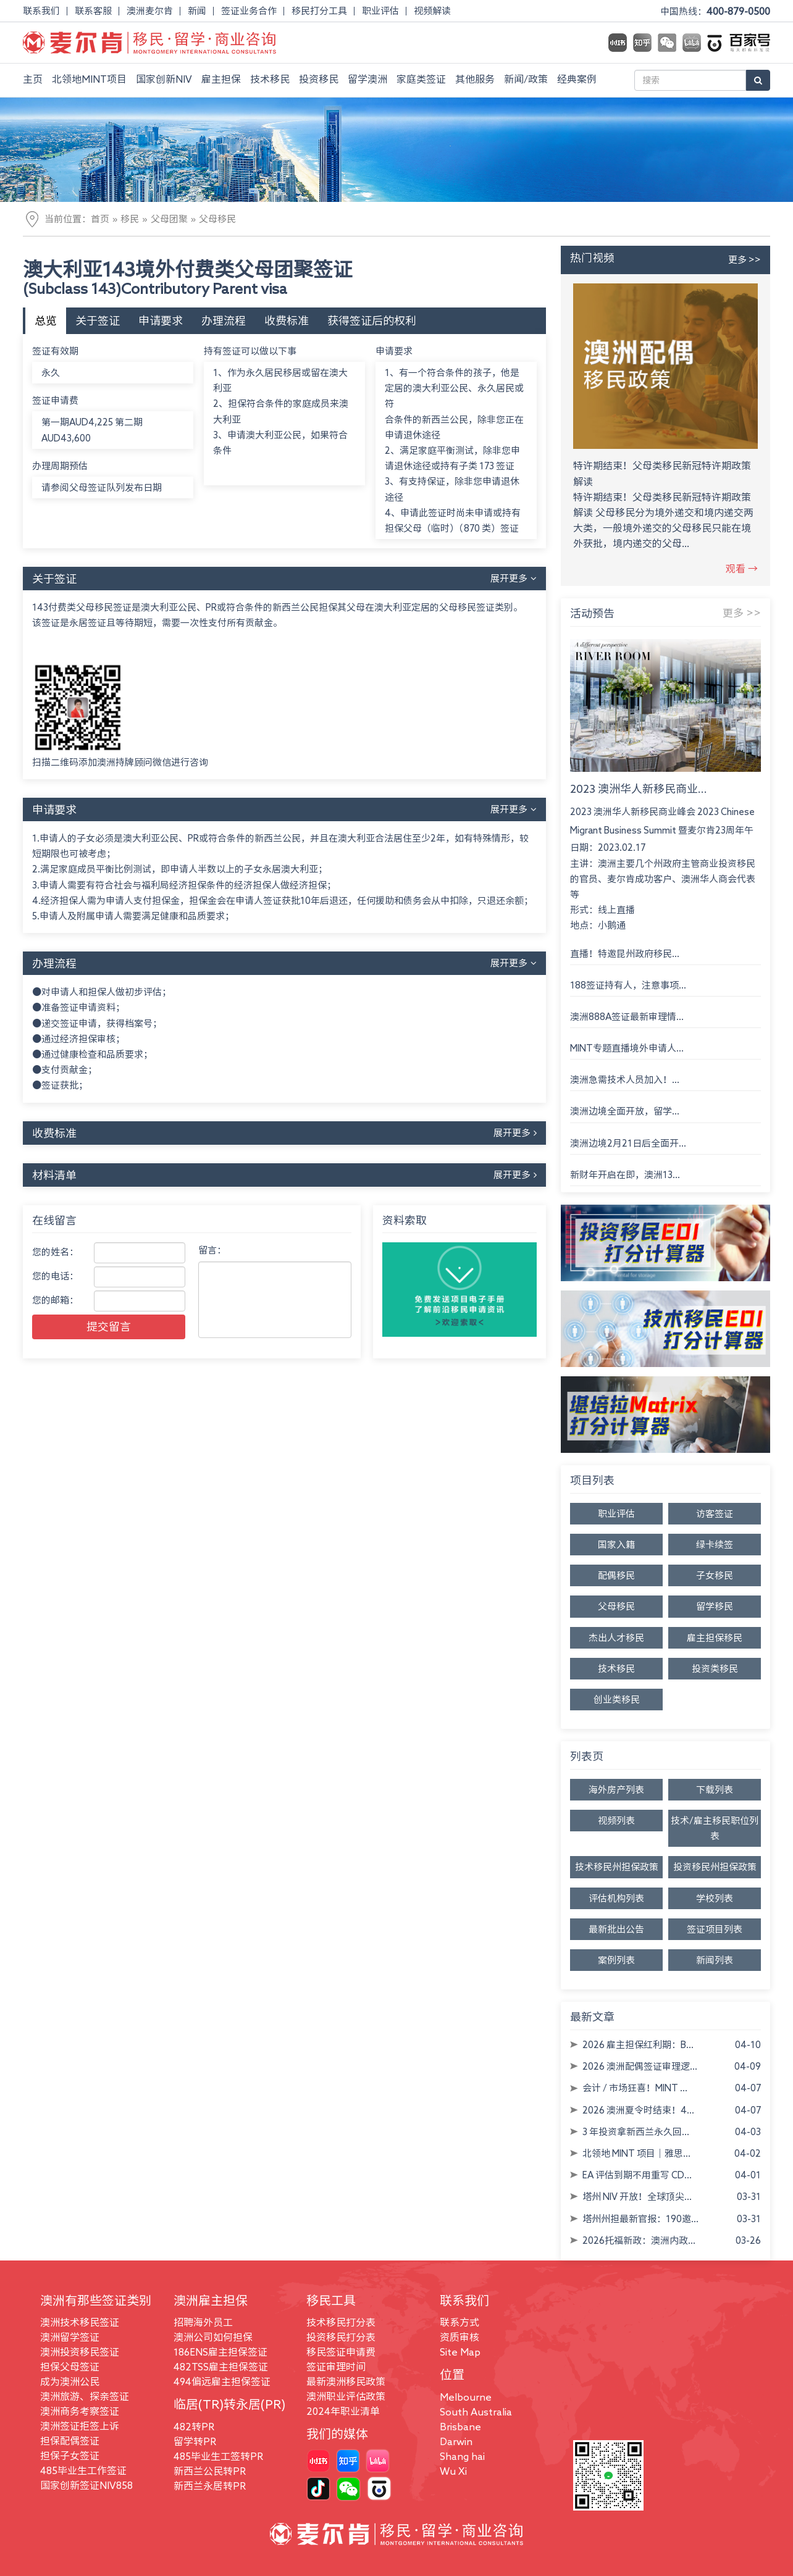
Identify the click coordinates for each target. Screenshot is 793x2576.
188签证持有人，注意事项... (628, 985)
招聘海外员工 (203, 2322)
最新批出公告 (616, 1929)
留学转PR (195, 2441)
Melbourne (466, 2397)
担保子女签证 (69, 2456)
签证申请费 (55, 400)
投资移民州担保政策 (715, 1866)
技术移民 (270, 79)
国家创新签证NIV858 (86, 2485)
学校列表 (714, 1898)
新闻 (197, 10)
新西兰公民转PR (210, 2471)
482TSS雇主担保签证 (221, 2367)
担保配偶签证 (69, 2441)
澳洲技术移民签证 (79, 2322)
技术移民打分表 (341, 2322)
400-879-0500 (738, 11)
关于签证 (97, 320)
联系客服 (93, 10)
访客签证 (714, 1513)
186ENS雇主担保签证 (220, 2352)
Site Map (460, 2352)
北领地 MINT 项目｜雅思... (636, 2153)
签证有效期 (55, 351)
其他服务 (475, 79)
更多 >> (744, 259)
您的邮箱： (55, 1300)
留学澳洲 (367, 79)
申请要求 (160, 320)
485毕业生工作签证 (83, 2470)
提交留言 (108, 1326)
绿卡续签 (714, 1544)
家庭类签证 (421, 79)
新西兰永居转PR (210, 2486)
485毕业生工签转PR (218, 2456)
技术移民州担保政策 (616, 1866)
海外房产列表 (616, 1789)
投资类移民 (715, 1668)
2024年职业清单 (343, 2411)
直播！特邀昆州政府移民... (624, 953)
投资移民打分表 (341, 2337)
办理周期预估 (60, 465)
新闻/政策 (526, 79)
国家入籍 (616, 1544)
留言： (212, 1250)
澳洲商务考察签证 (79, 2411)
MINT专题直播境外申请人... (627, 1048)
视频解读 (432, 10)
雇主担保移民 (714, 1637)
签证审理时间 (336, 2367)
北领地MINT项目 (89, 79)
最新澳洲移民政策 (345, 2381)
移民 (129, 219)
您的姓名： (55, 1252)
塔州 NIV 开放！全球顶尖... (637, 2196)
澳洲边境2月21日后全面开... (628, 1143)
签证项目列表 (714, 1929)
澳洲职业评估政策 (345, 2396)
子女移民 (714, 1575)
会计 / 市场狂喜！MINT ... (634, 2088)
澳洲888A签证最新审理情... (627, 1016)
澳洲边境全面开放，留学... (624, 1111)
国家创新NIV (164, 79)
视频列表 (616, 1820)
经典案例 (577, 79)
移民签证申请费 (341, 2352)
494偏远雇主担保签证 (222, 2381)
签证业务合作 (249, 10)
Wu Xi (453, 2471)
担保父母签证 (69, 2367)
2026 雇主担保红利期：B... (638, 2044)
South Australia (476, 2412)
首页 (100, 219)
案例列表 (616, 1960)
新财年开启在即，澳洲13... (625, 1174)
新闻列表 (714, 1960)
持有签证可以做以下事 (250, 351)
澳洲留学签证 (69, 2337)
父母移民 (217, 219)
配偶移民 (616, 1575)
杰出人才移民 (616, 1637)
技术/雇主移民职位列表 (714, 1828)
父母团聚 (169, 219)
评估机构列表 (616, 1898)
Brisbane (460, 2427)
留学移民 (714, 1606)
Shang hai (462, 2456)
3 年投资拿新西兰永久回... (635, 2131)
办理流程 (223, 320)
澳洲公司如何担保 (213, 2337)
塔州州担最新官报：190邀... (640, 2218)
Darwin (456, 2441)
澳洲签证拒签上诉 (79, 2426)
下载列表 (714, 1789)
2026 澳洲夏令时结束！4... (638, 2110)
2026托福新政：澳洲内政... (638, 2240)
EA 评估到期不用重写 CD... (637, 2175)
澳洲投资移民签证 (79, 2352)
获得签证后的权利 (371, 320)
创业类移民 (617, 1699)
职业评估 (380, 10)
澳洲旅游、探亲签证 (84, 2396)
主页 (33, 79)
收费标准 (286, 320)
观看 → (742, 569)
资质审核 (459, 2337)
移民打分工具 (319, 10)
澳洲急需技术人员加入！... (624, 1079)
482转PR (194, 2427)
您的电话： (55, 1276)
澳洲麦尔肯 (150, 10)
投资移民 (318, 79)
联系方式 (459, 2322)
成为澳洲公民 (69, 2381)
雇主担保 (221, 79)
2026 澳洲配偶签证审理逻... (639, 2066)
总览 (46, 320)
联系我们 (41, 10)
